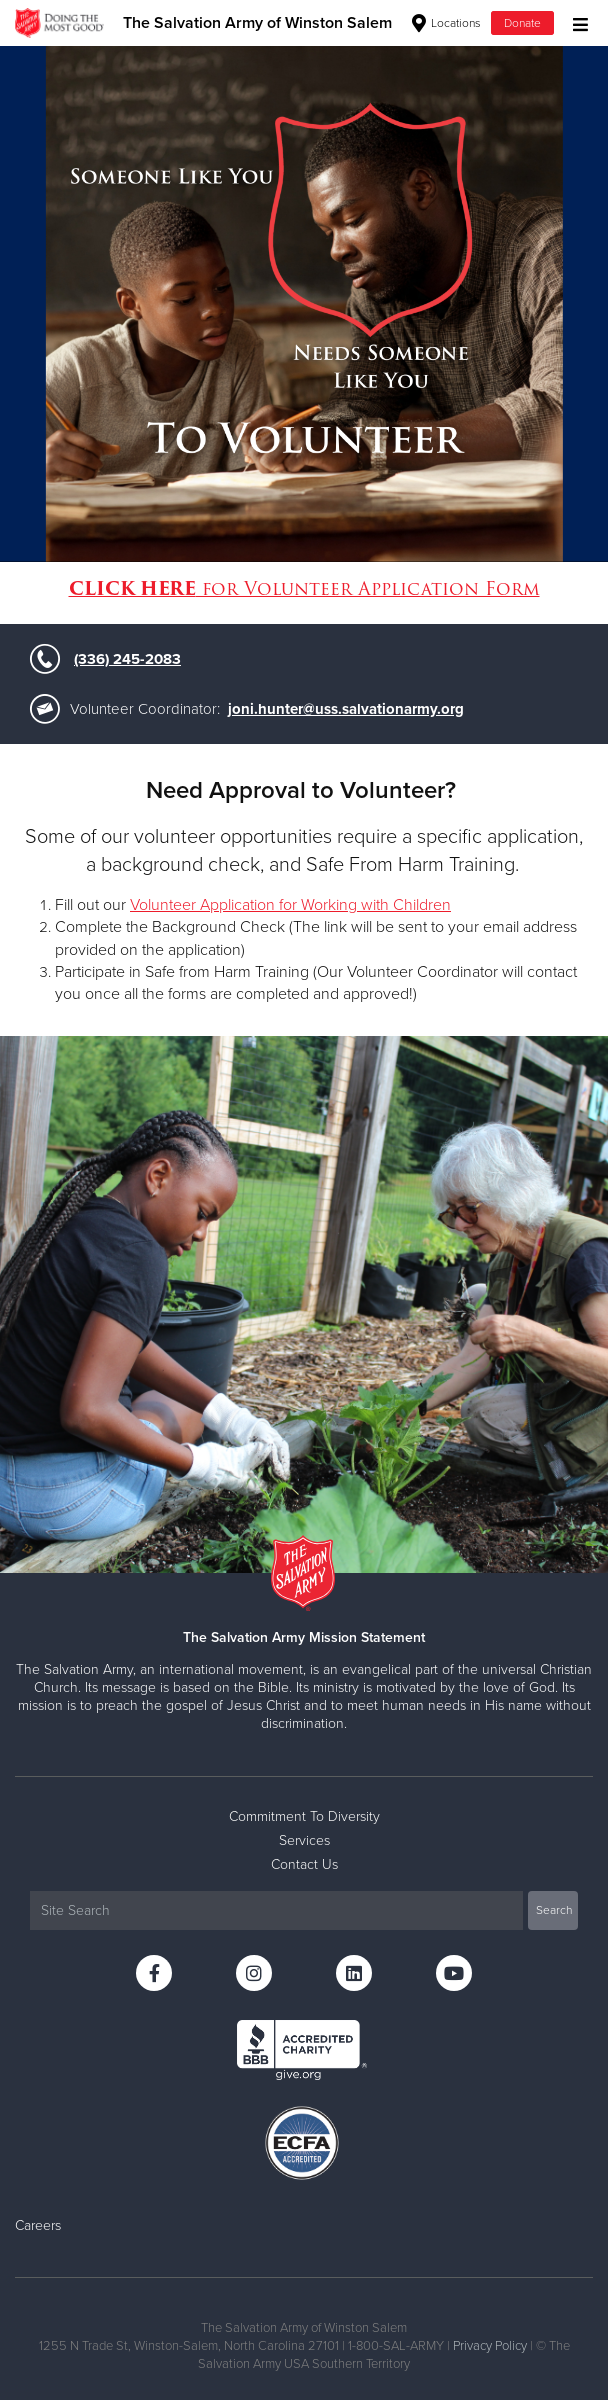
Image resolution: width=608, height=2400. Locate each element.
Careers (38, 2225)
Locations (446, 23)
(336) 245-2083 (127, 659)
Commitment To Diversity (304, 1816)
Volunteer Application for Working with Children (290, 905)
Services (304, 1840)
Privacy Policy (490, 2346)
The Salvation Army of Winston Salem (257, 23)
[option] (304, 303)
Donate (522, 23)
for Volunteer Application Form (304, 588)
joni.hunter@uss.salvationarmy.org (346, 709)
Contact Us (304, 1864)
